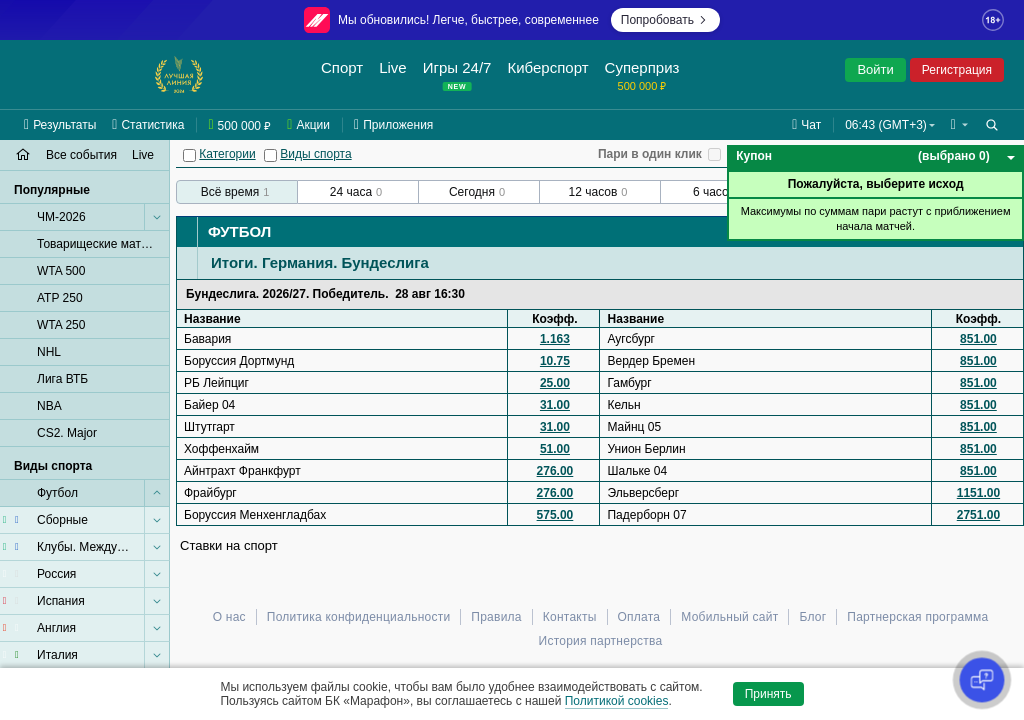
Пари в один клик (650, 154)
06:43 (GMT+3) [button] (886, 125)
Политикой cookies (617, 701)
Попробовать (665, 20)
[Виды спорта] (270, 155)
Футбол (239, 231)
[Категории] (189, 155)
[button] (959, 125)
